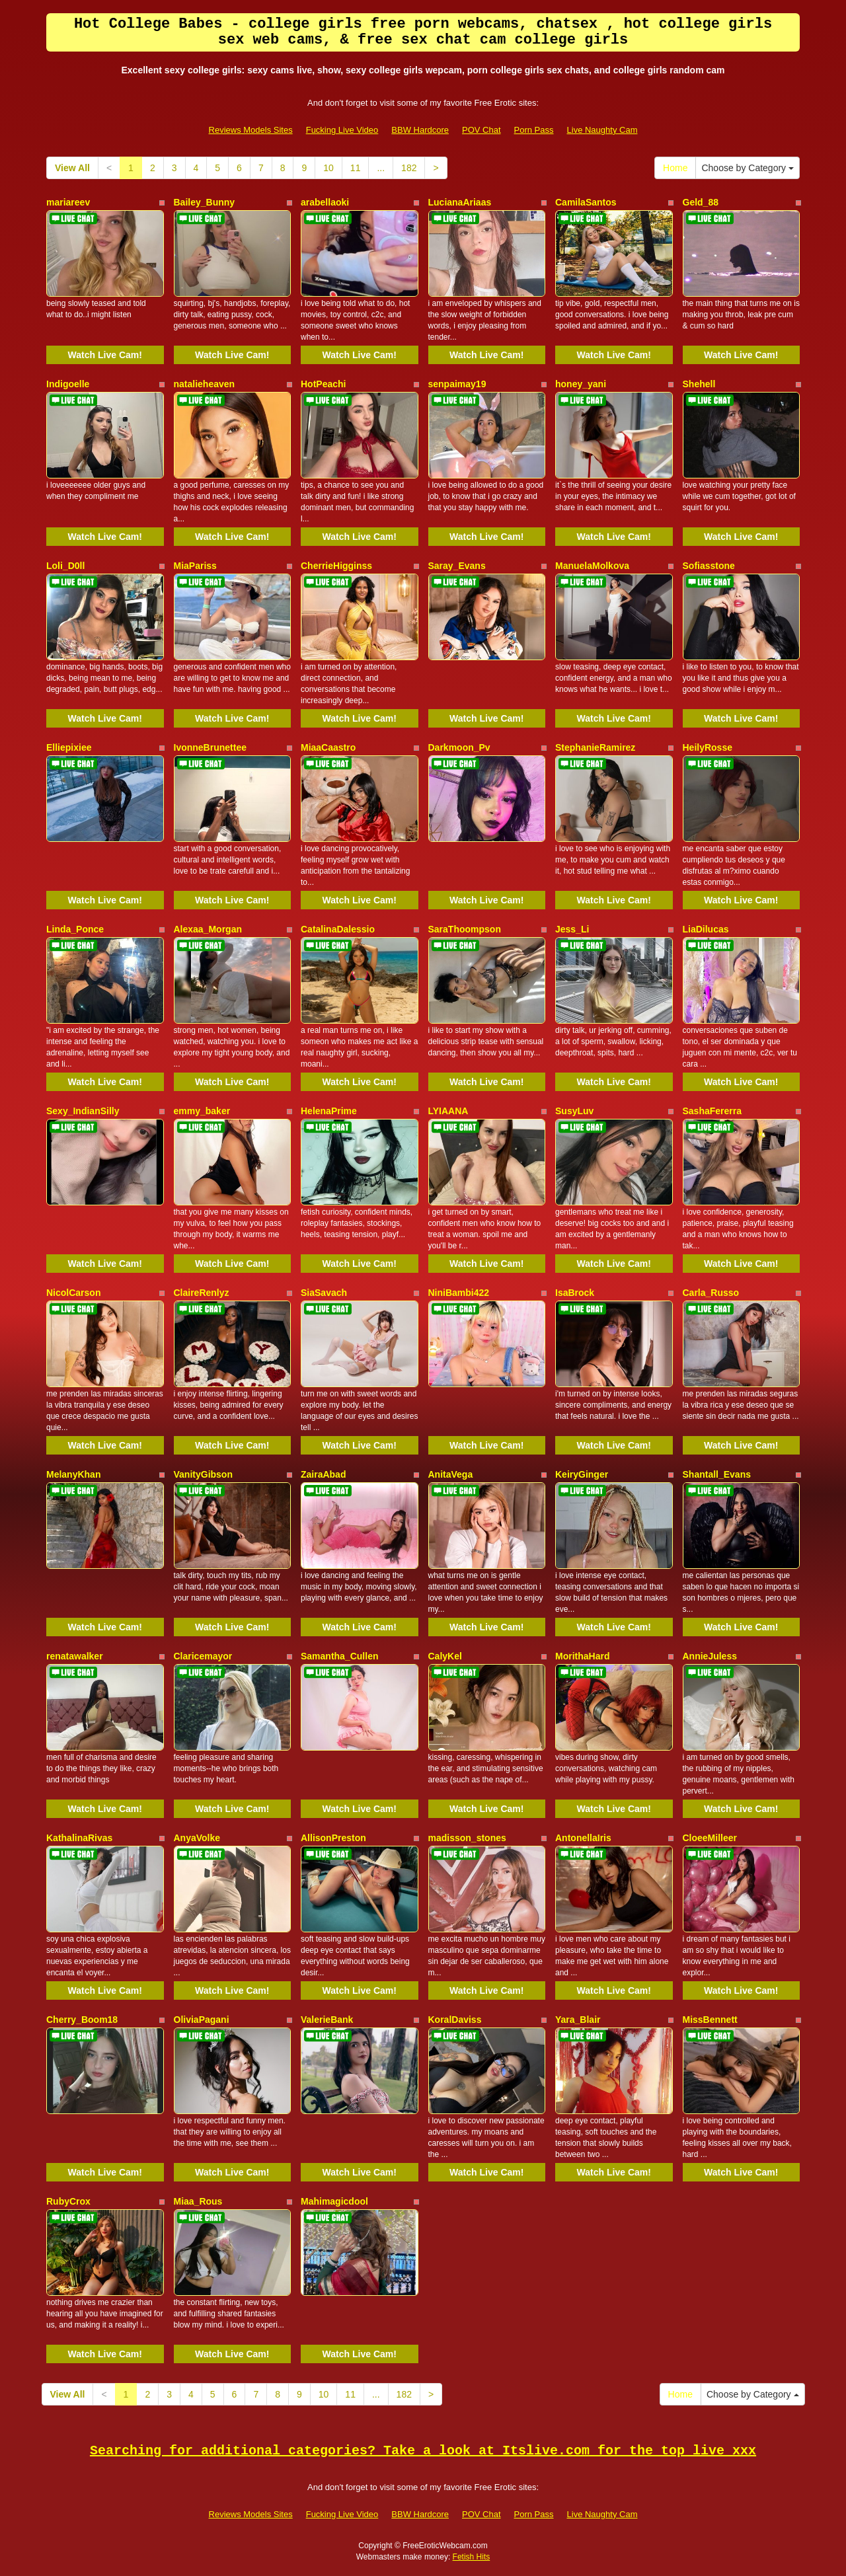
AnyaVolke (197, 1838)
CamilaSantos (586, 202)
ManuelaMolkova (592, 565)
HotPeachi (323, 384)
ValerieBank (327, 2019)
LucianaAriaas (460, 202)
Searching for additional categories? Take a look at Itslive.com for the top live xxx (423, 2450)
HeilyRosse (707, 747)
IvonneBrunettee (210, 747)
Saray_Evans (457, 565)
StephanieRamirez (595, 747)
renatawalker (74, 1656)
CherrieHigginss (336, 565)
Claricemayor (203, 1656)
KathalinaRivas (79, 1838)
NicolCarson (73, 1292)
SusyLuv (574, 1111)
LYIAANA (448, 1111)
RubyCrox (68, 2201)
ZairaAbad (323, 1474)
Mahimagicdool (334, 2201)
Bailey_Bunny (204, 202)
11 (355, 168)
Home (675, 168)
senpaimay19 (457, 384)
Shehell (699, 384)
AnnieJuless (710, 1656)
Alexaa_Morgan (208, 929)
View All (72, 168)
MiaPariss (195, 565)
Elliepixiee (68, 747)
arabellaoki (325, 202)
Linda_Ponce (75, 929)
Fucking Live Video (342, 130)
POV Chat (481, 130)
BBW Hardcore (420, 130)
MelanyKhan (73, 1474)
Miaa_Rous (198, 2201)
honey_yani (580, 384)
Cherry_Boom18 (82, 2019)
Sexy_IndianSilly (83, 1111)
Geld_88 (700, 202)
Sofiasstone (709, 565)
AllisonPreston (333, 1838)
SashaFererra (712, 1111)
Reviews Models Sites (251, 130)
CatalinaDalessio (338, 929)
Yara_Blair (578, 2019)
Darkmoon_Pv (459, 747)
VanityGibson (203, 1474)
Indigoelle (67, 384)
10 (328, 168)
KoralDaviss (455, 2019)
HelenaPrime (329, 1111)
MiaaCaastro (328, 747)
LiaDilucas (706, 929)
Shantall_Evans (717, 1474)
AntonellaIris (583, 1838)
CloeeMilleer (710, 1838)
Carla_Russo (711, 1292)
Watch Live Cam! (105, 355)
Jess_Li (572, 929)
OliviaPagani (201, 2019)
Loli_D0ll (65, 565)
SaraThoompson (464, 929)
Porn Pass (534, 130)
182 (408, 168)
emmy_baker (202, 1111)
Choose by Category (747, 168)
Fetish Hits (471, 2556)
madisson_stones (467, 1838)
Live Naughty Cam (602, 130)
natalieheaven (204, 384)
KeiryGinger (581, 1474)
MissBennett (710, 2019)
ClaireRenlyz (201, 1292)
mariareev (68, 202)
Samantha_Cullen (339, 1656)
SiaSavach (324, 1292)
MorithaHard (582, 1656)
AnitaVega (450, 1474)
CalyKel (445, 1656)
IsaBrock (574, 1292)
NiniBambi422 (459, 1292)
